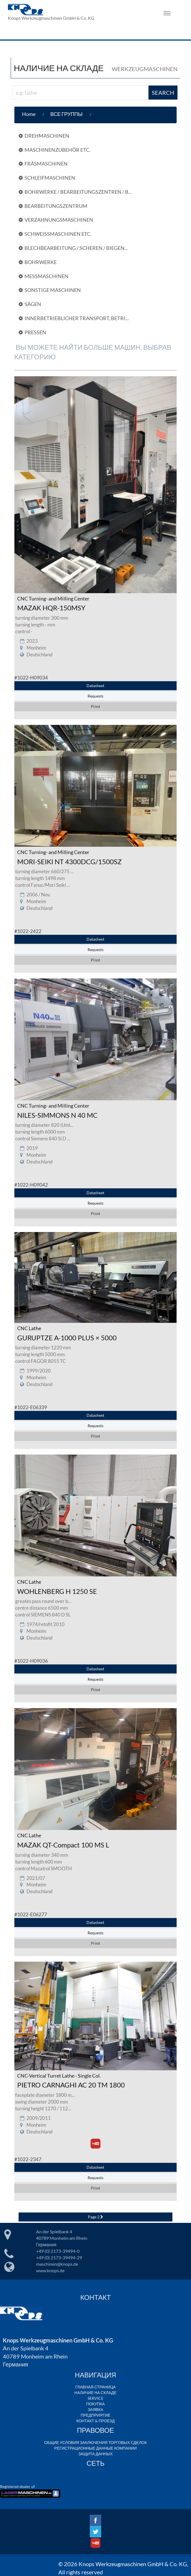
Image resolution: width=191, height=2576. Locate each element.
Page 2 (95, 2216)
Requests (95, 696)
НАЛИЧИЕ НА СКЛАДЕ (95, 2392)
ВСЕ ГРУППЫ (66, 114)
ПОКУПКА (95, 2403)
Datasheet (95, 685)
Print (95, 706)
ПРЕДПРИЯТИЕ (95, 2415)
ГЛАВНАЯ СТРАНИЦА (95, 2386)
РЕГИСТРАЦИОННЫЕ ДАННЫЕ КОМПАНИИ (95, 2448)
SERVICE (95, 2398)
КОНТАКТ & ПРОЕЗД (95, 2420)
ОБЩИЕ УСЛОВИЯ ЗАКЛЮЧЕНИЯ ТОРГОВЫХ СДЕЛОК (95, 2442)
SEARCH (163, 92)
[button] (97, 114)
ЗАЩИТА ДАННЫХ (95, 2453)
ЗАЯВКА (95, 2409)
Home (28, 114)
